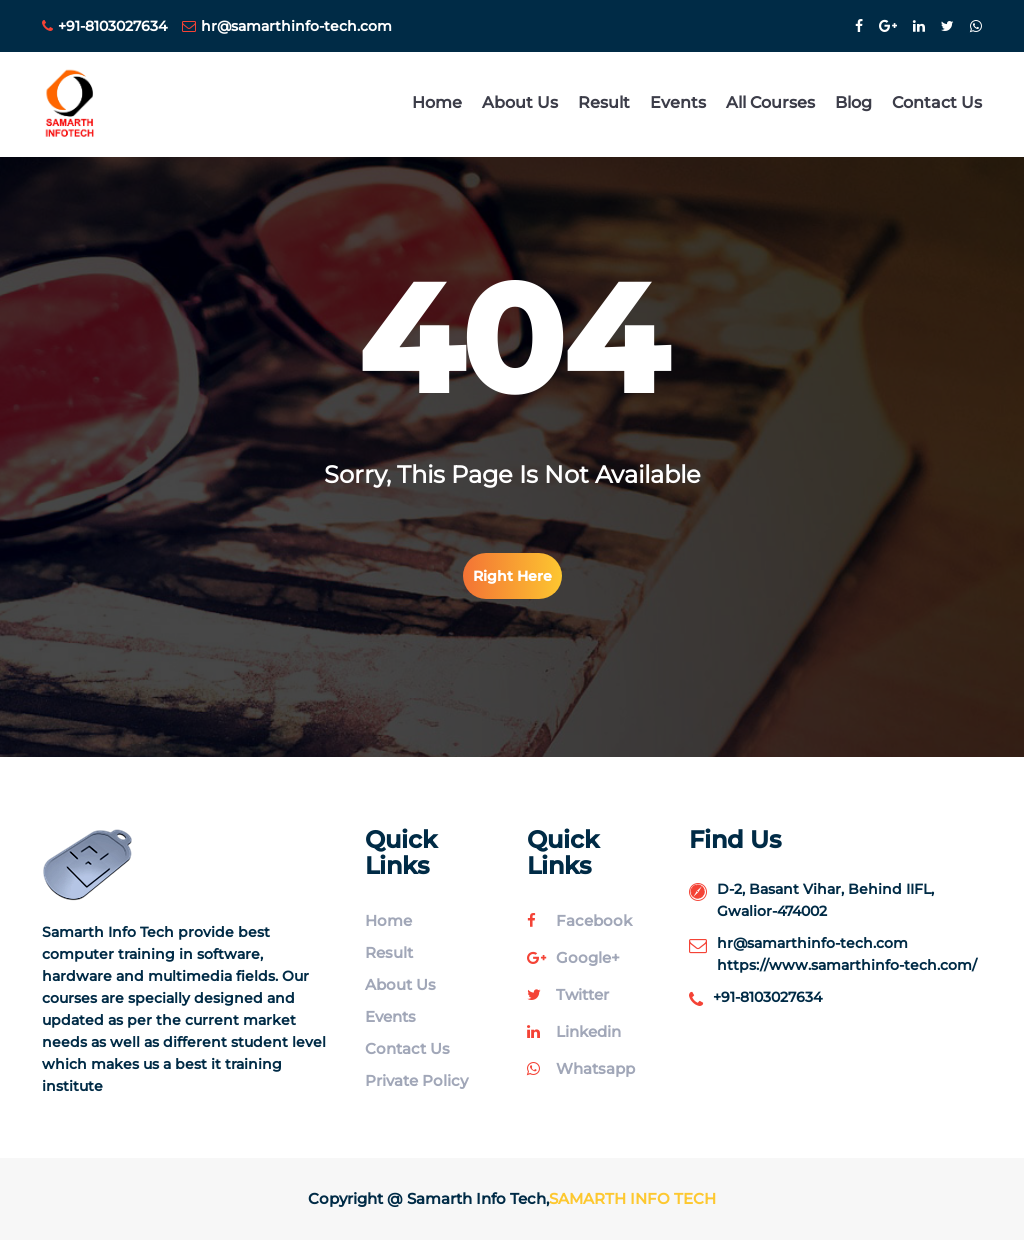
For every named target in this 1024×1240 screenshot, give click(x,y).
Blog (853, 102)
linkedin (574, 1031)
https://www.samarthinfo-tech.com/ (847, 965)
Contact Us (937, 102)
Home (437, 102)
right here (512, 576)
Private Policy (416, 1080)
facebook (579, 920)
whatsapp (581, 1068)
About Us (520, 102)
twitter (568, 994)
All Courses (770, 102)
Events (678, 102)
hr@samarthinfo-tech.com (287, 26)
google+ (573, 957)
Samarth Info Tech (632, 1198)
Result (604, 102)
